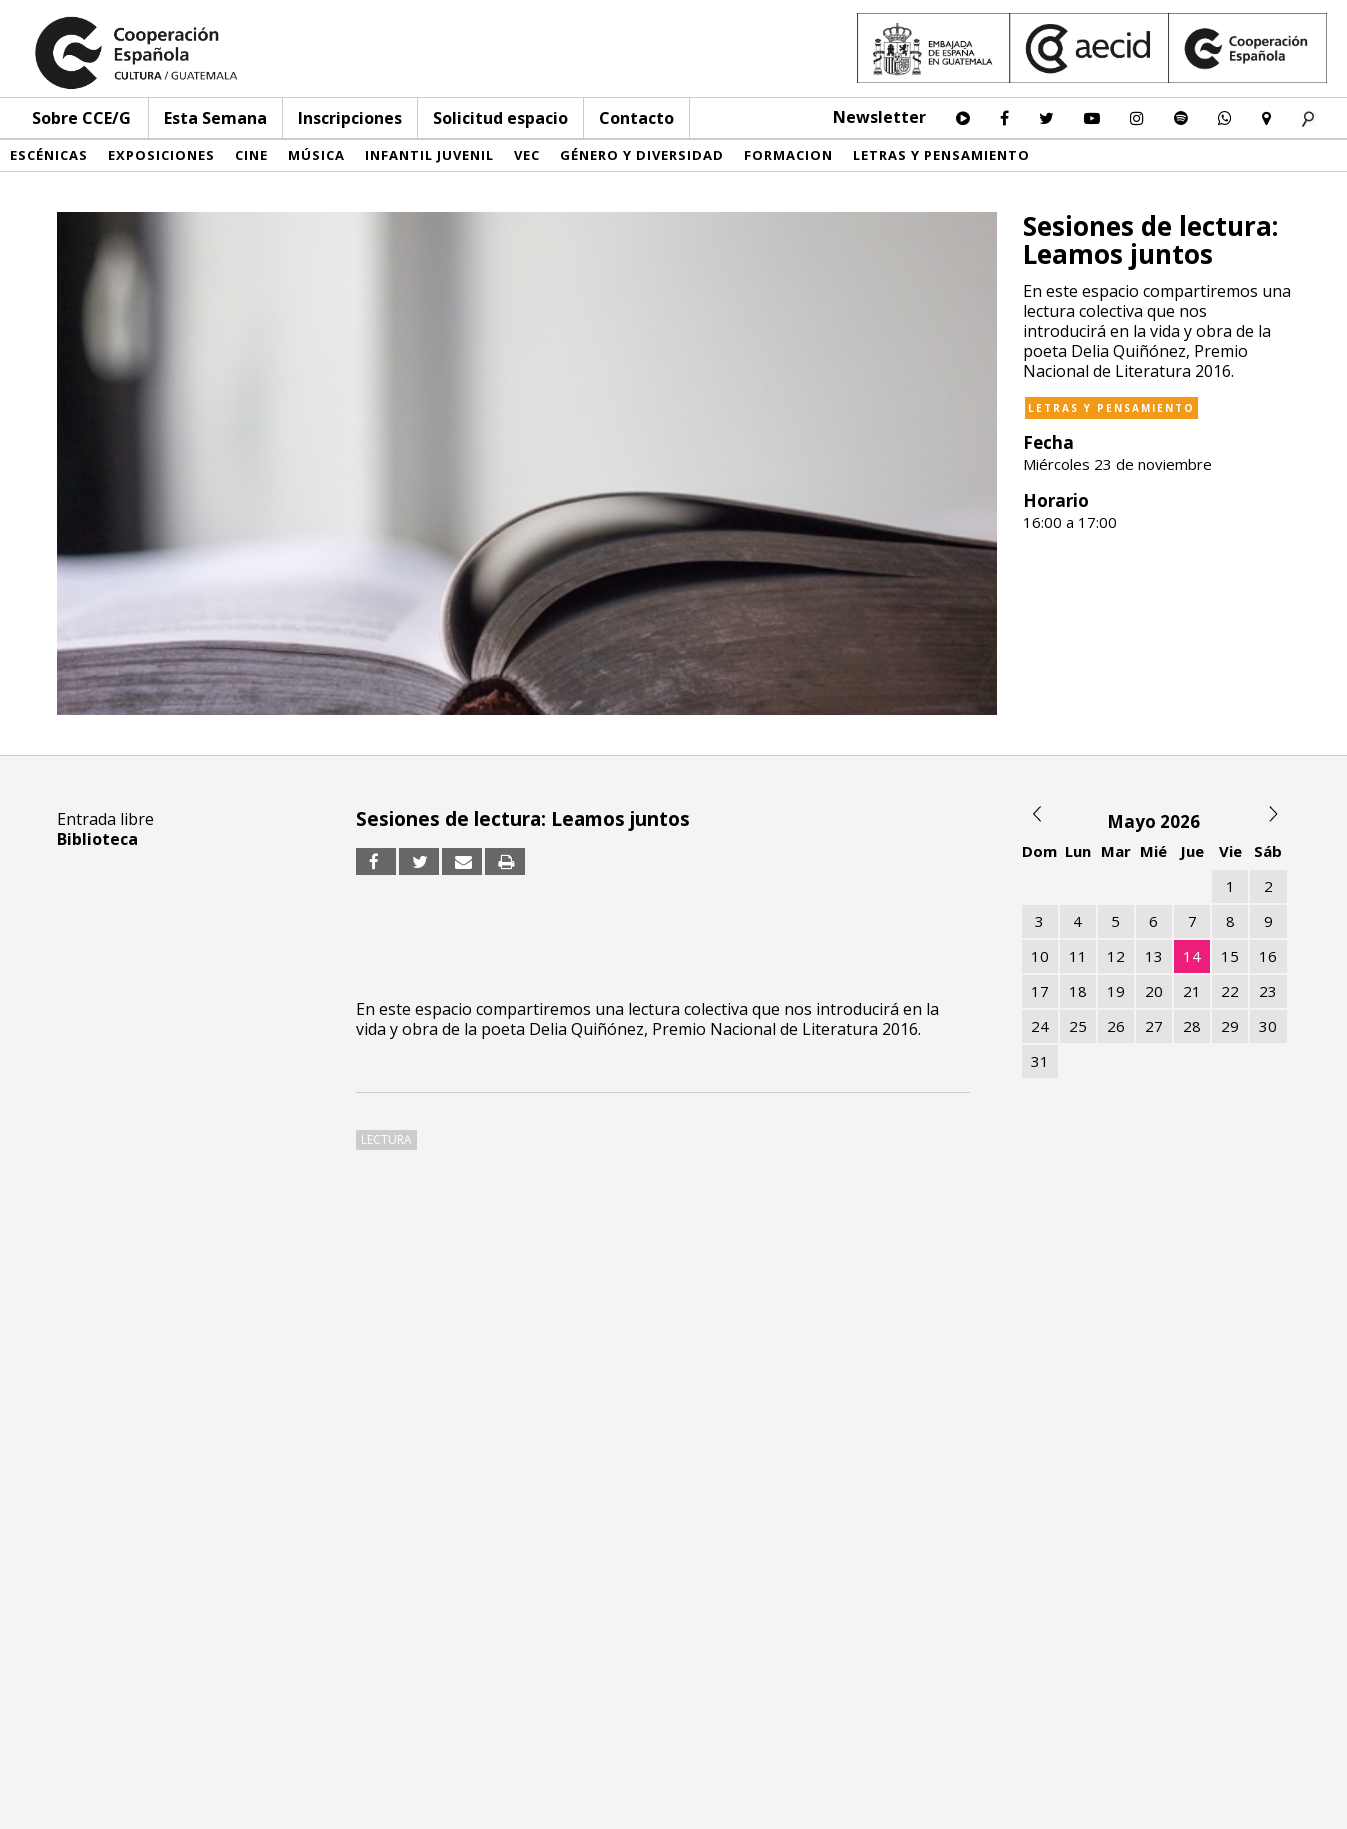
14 (1192, 956)
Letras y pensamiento (941, 155)
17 (1040, 991)
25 (1078, 1026)
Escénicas (49, 155)
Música (316, 155)
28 (1192, 1026)
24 (1040, 1026)
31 (1040, 1061)
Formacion (788, 155)
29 (1230, 1026)
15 (1230, 956)
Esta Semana (215, 118)
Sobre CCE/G (81, 118)
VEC (527, 155)
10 (1040, 956)
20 (1154, 991)
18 (1078, 991)
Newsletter (879, 117)
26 (1116, 1026)
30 (1268, 1026)
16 (1268, 956)
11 (1078, 956)
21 (1192, 991)
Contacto (636, 118)
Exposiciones (161, 155)
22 (1230, 991)
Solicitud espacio (500, 118)
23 (1268, 991)
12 (1116, 956)
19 (1116, 991)
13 (1154, 956)
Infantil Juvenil (429, 155)
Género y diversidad (642, 155)
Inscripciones (350, 118)
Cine (251, 155)
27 (1154, 1026)
